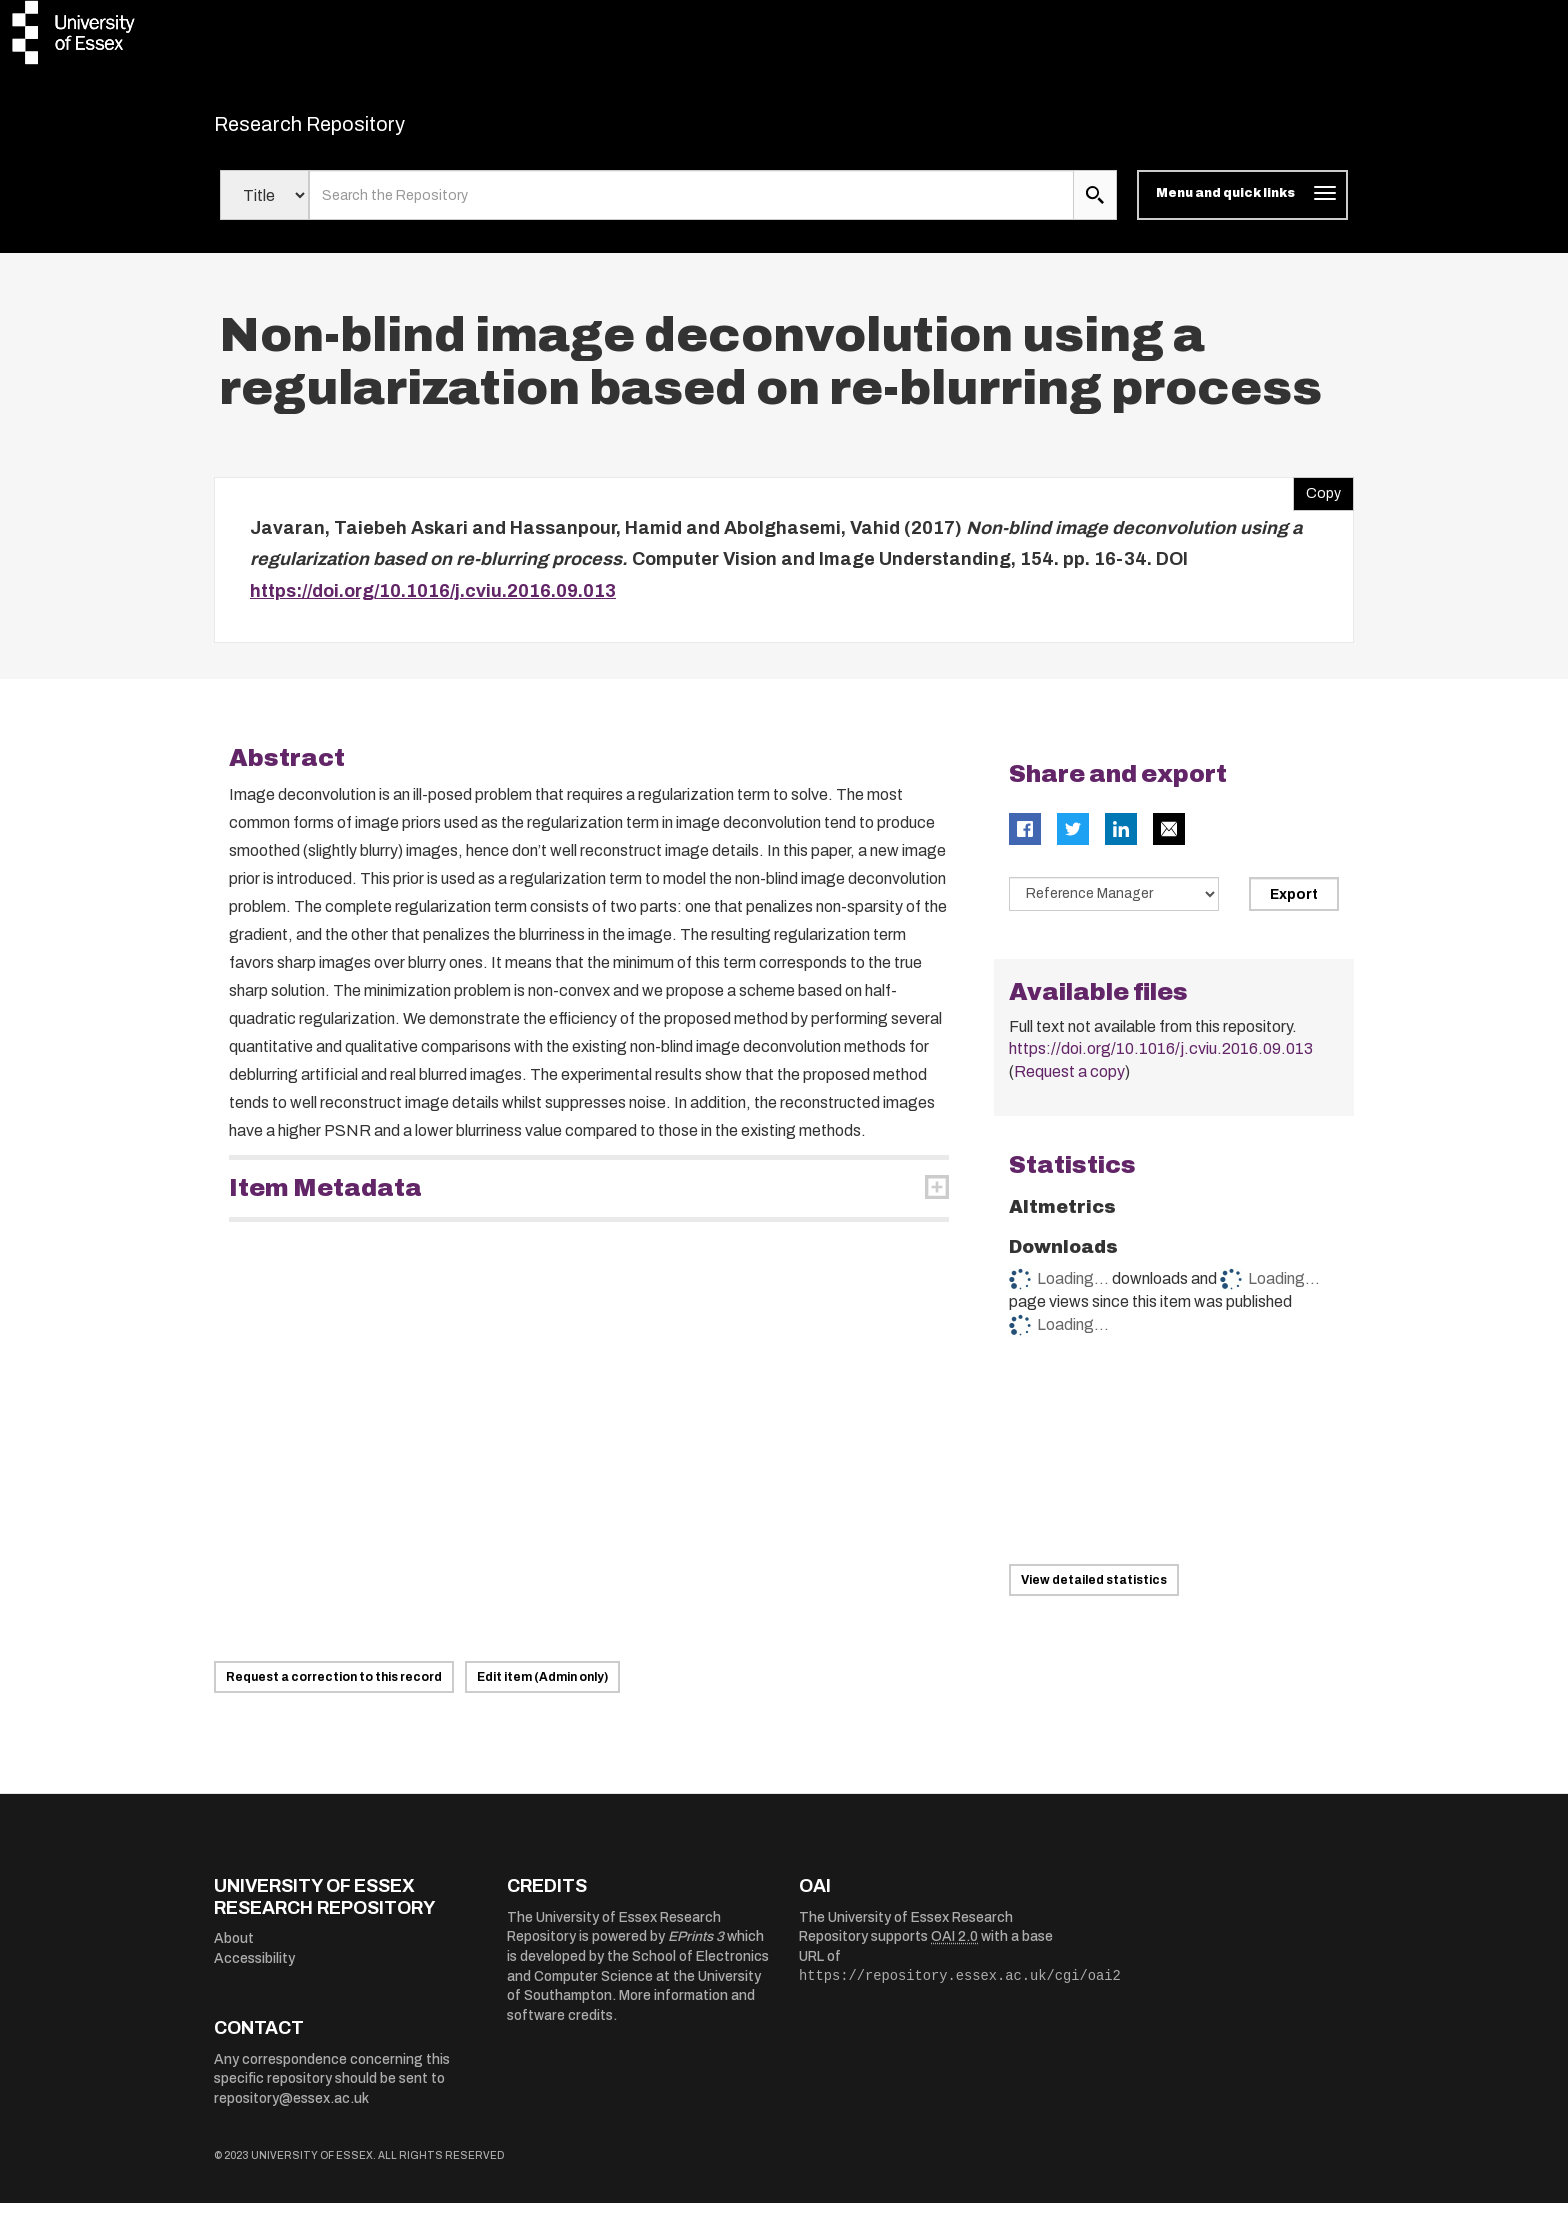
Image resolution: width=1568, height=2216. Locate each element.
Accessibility (254, 1970)
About (234, 1951)
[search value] (691, 208)
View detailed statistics (1094, 1593)
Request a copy (1069, 1084)
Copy (1317, 501)
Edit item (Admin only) (542, 1690)
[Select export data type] (1114, 907)
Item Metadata (325, 1201)
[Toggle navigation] (1242, 208)
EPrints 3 (696, 1949)
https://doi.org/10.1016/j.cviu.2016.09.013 (433, 603)
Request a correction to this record (334, 1690)
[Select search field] (264, 208)
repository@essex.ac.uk (291, 2111)
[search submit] (1095, 208)
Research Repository (354, 130)
